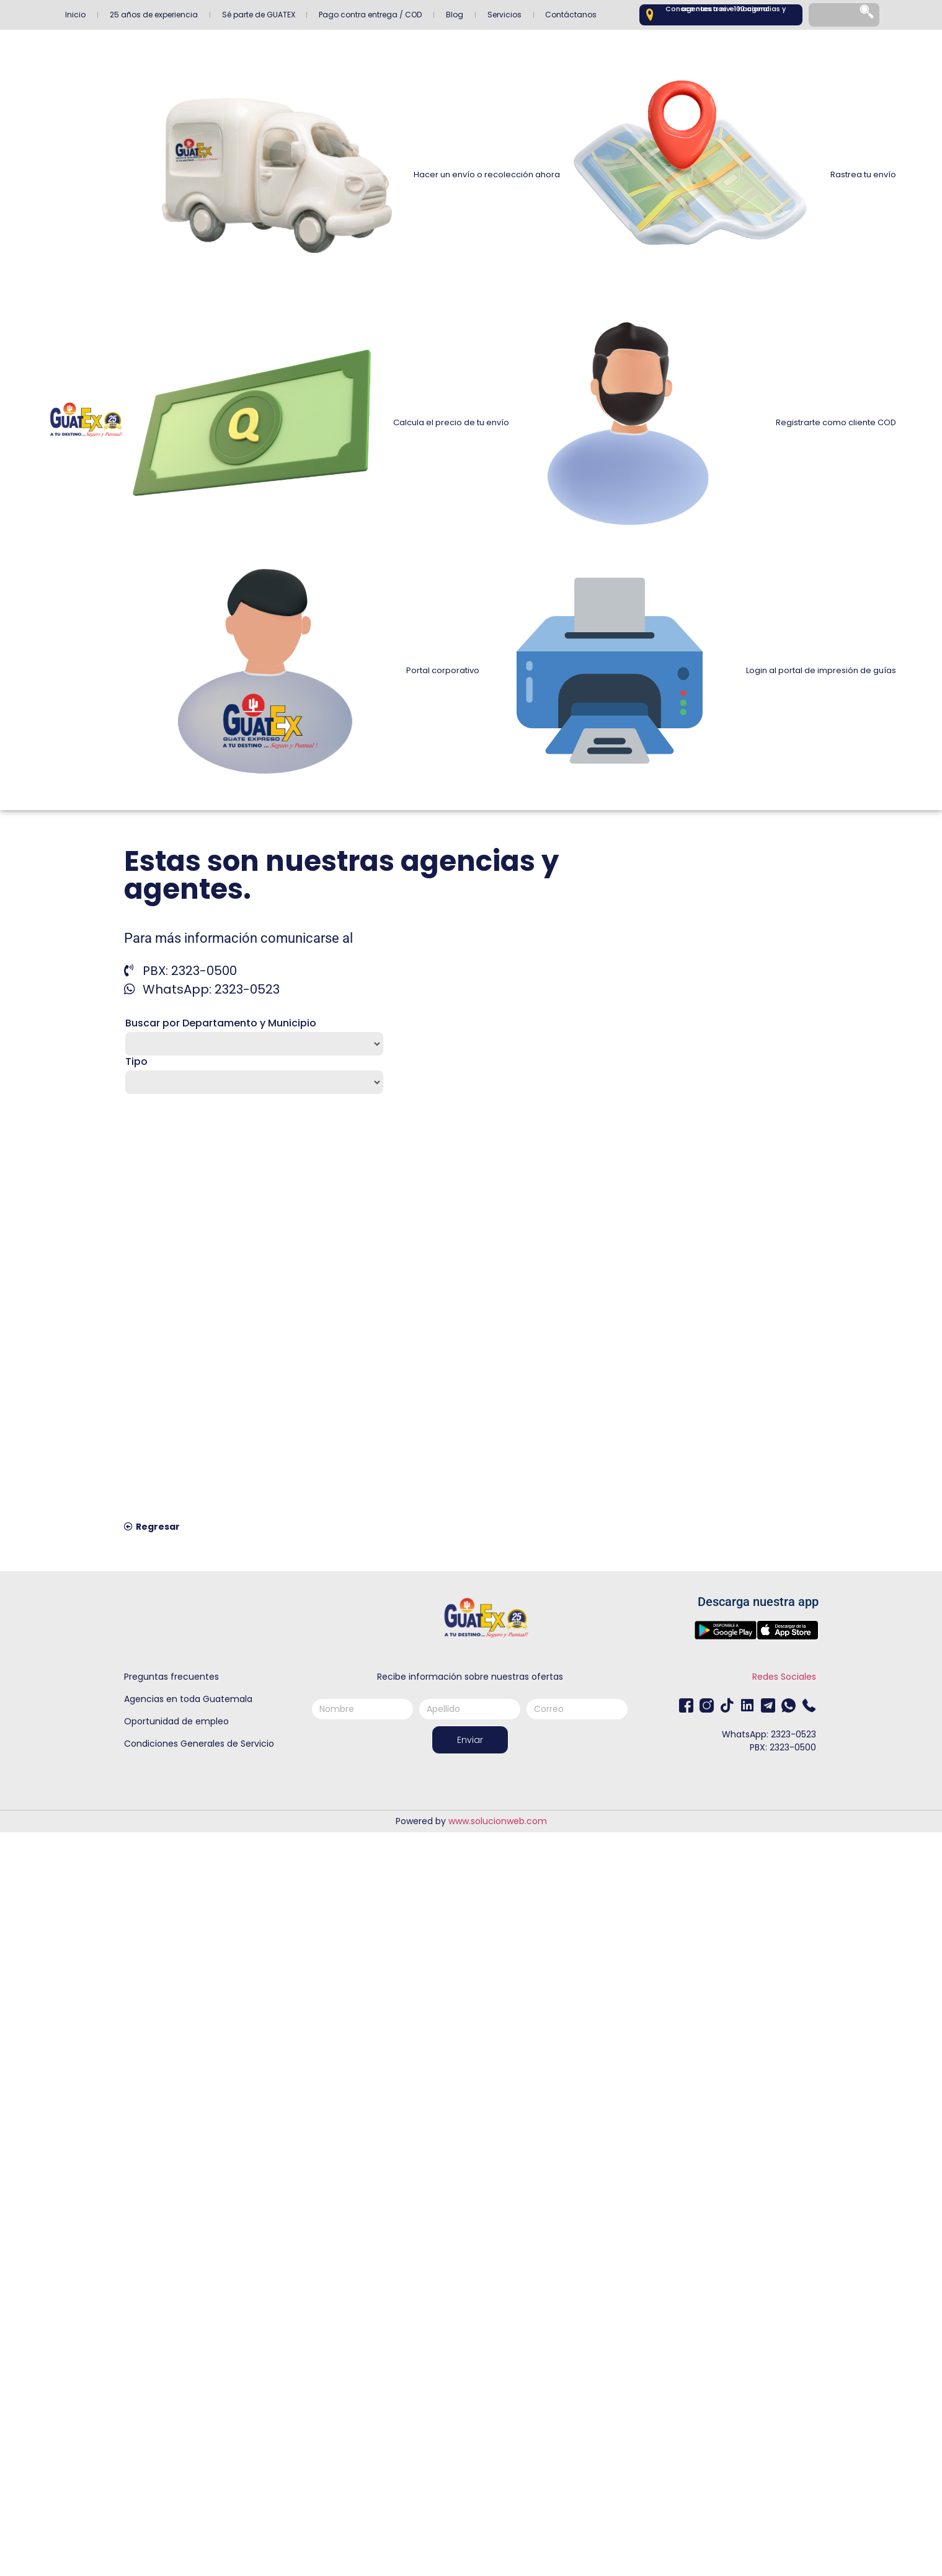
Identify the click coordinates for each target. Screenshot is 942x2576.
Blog (454, 14)
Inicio (75, 14)
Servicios (504, 14)
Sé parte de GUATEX (258, 14)
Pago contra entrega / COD (370, 14)
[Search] (867, 15)
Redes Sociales (784, 1676)
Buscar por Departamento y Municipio (220, 1023)
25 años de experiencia (154, 14)
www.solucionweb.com (497, 1821)
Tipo (136, 1062)
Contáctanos (571, 14)
